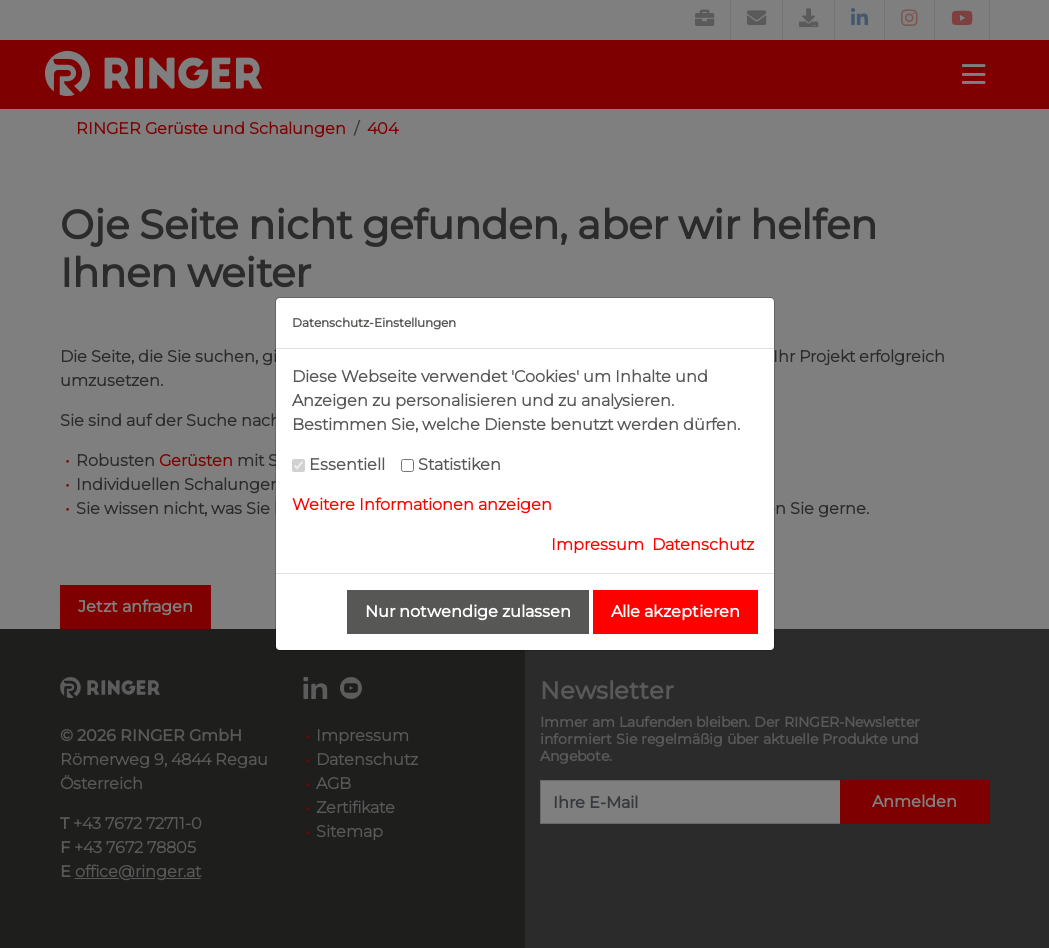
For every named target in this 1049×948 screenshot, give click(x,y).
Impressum (597, 544)
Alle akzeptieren (675, 611)
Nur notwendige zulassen (468, 611)
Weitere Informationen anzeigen (422, 504)
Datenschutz (703, 544)
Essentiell (347, 464)
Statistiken (459, 464)
